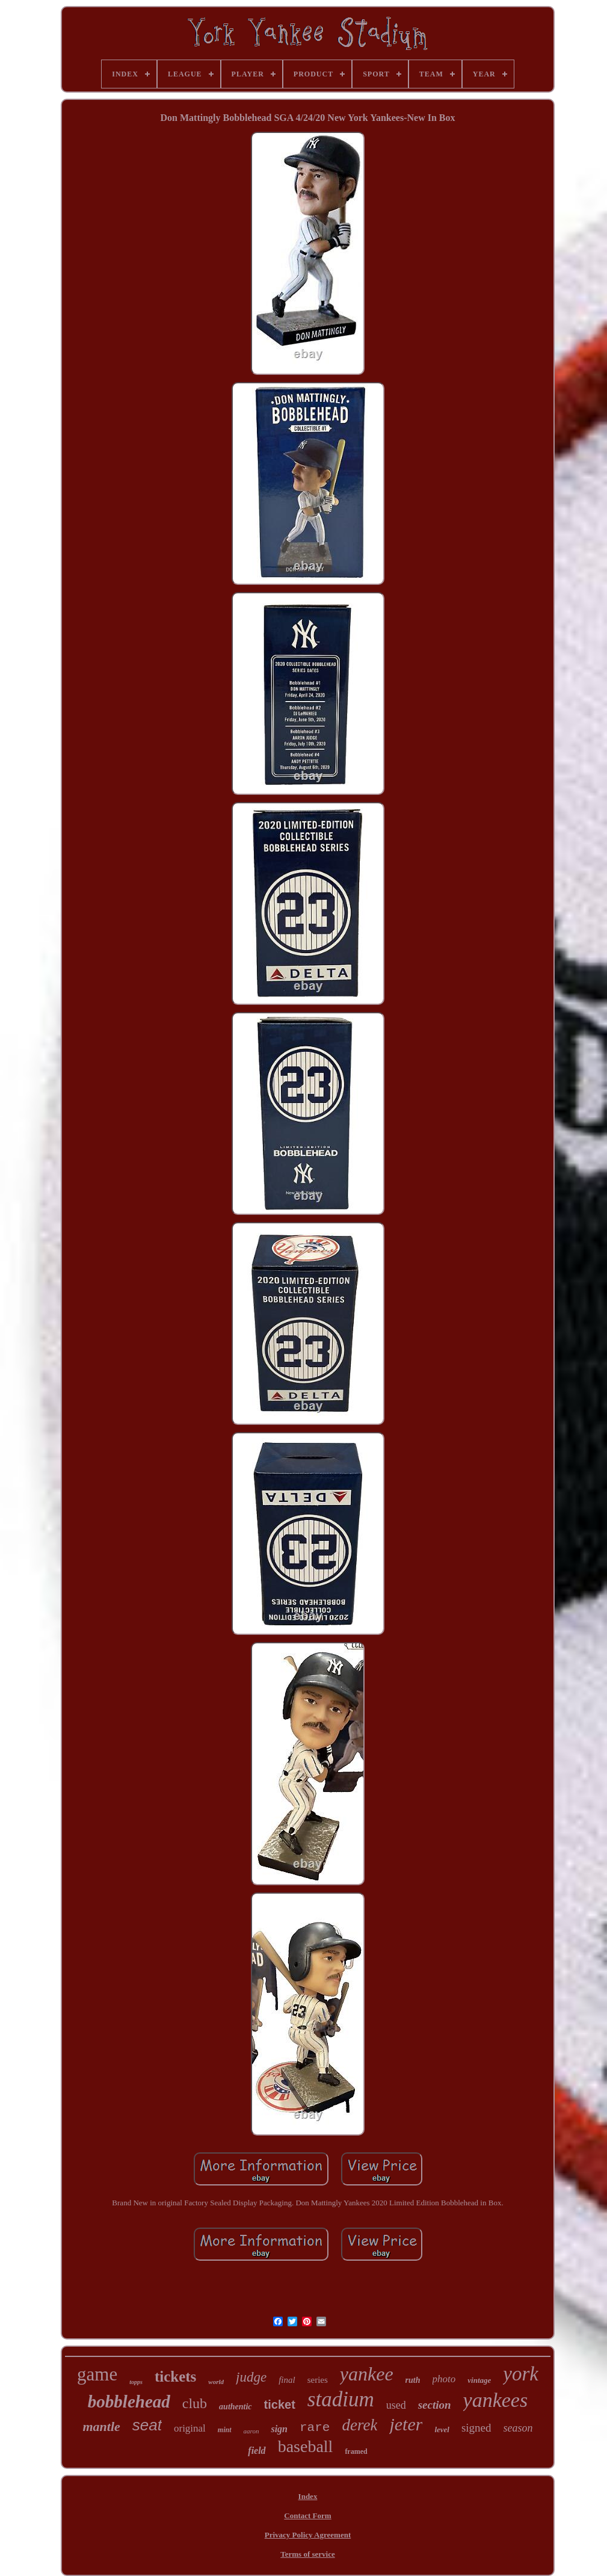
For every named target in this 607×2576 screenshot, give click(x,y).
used (396, 2405)
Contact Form (307, 2515)
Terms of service (307, 2554)
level (441, 2429)
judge (251, 2377)
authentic (235, 2406)
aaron (251, 2431)
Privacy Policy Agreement (308, 2534)
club (194, 2403)
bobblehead (129, 2401)
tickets (175, 2376)
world (216, 2381)
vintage (479, 2380)
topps (136, 2382)
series (317, 2380)
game (97, 2374)
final (287, 2380)
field (256, 2450)
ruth (413, 2380)
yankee (366, 2374)
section (434, 2404)
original (190, 2428)
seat (147, 2425)
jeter (405, 2424)
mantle (101, 2426)
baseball (305, 2446)
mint (225, 2430)
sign (279, 2429)
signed (476, 2427)
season (518, 2428)
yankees (495, 2400)
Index (308, 2496)
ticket (279, 2404)
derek (359, 2425)
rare (315, 2428)
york (520, 2374)
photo (444, 2379)
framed (356, 2451)
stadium (340, 2399)
